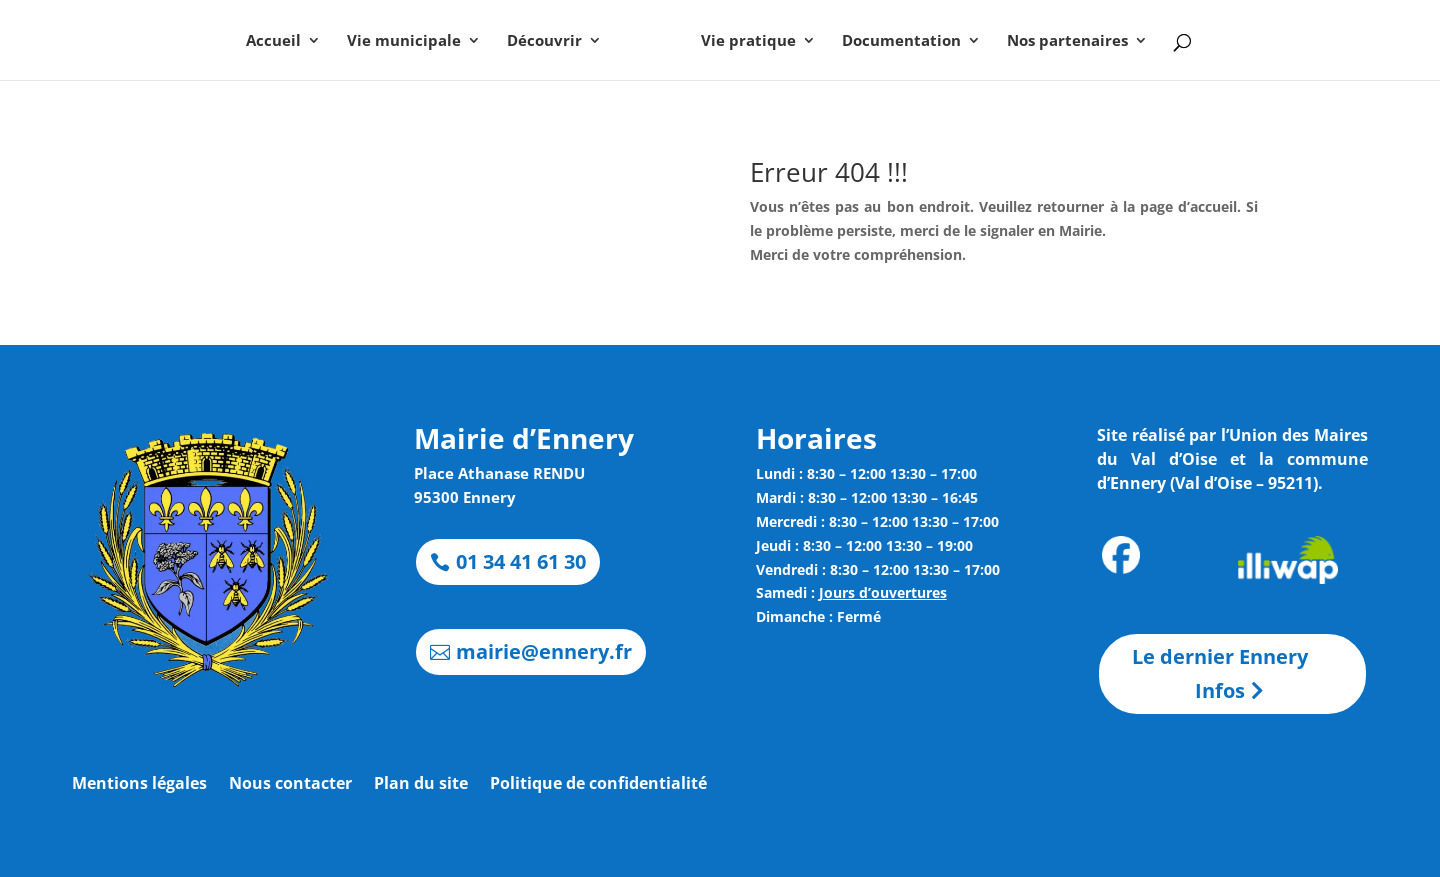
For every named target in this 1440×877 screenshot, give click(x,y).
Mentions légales (139, 785)
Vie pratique (748, 41)
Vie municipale (404, 41)
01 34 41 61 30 (521, 561)
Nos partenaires (1067, 41)
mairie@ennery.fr (544, 651)
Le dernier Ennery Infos (1220, 673)
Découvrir (544, 41)
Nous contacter (290, 785)
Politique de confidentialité (598, 785)
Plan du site (421, 785)
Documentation (901, 41)
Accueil (273, 41)
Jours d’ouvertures (883, 592)
